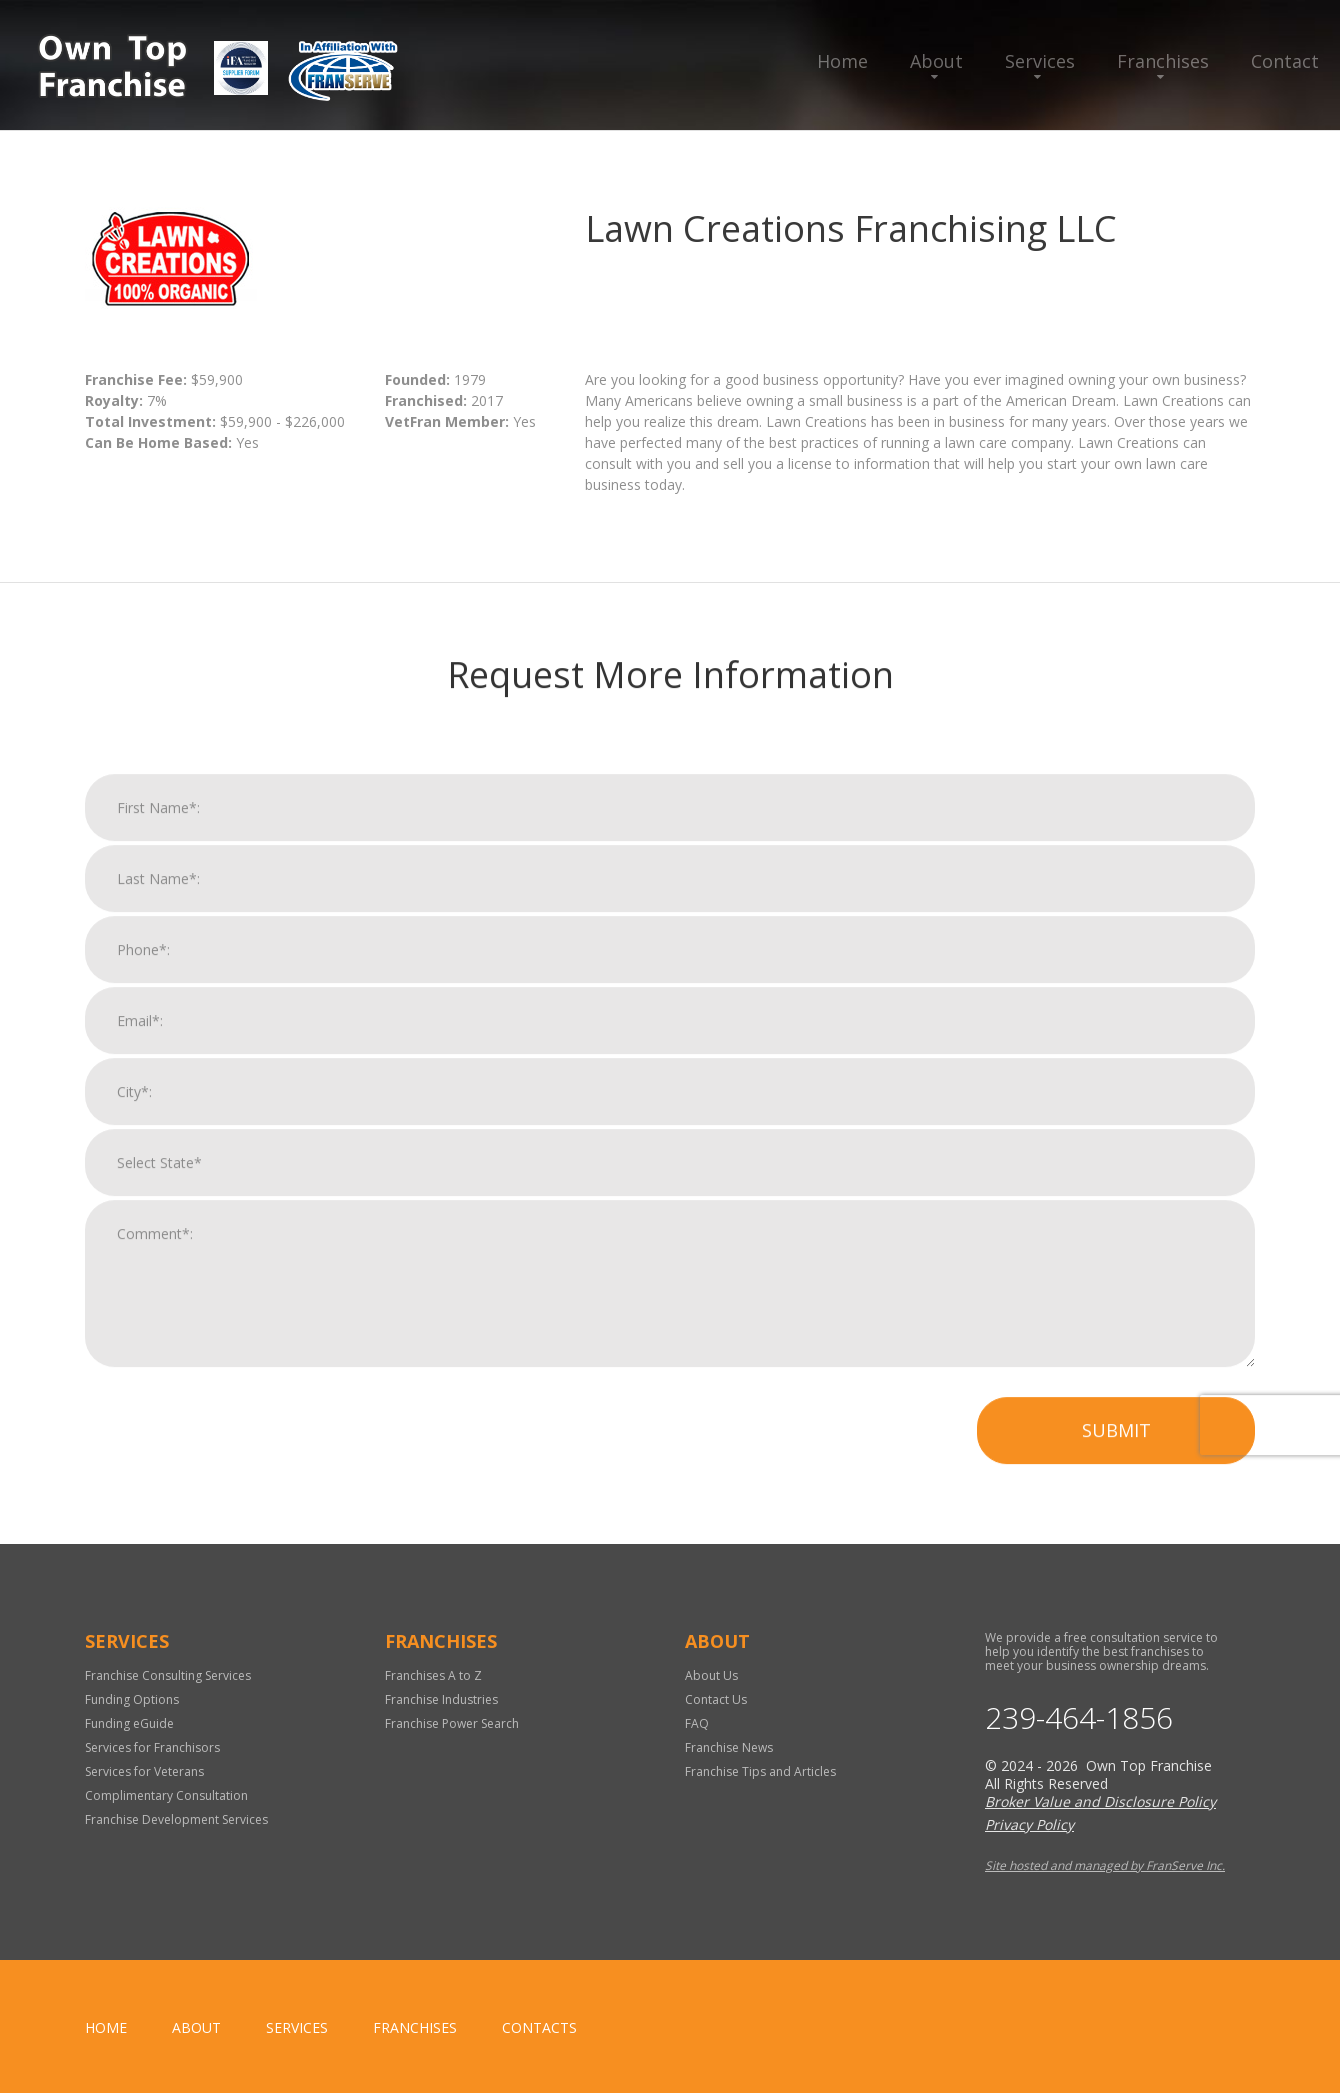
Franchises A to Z (433, 1675)
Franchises (1163, 61)
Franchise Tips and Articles (760, 1771)
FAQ (697, 1723)
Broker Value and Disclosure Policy (1100, 1801)
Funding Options (132, 1699)
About (936, 61)
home (106, 2027)
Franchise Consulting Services (168, 1675)
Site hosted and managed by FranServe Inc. (1105, 1865)
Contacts (539, 2027)
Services (1040, 61)
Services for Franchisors (152, 1747)
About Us (711, 1675)
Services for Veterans (144, 1771)
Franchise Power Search (452, 1723)
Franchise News (729, 1747)
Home (842, 61)
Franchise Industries (441, 1699)
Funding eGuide (129, 1723)
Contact (1285, 61)
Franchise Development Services (176, 1819)
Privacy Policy (1029, 1824)
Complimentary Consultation (166, 1795)
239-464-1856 (1079, 1718)
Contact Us (716, 1699)
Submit (1116, 1458)
